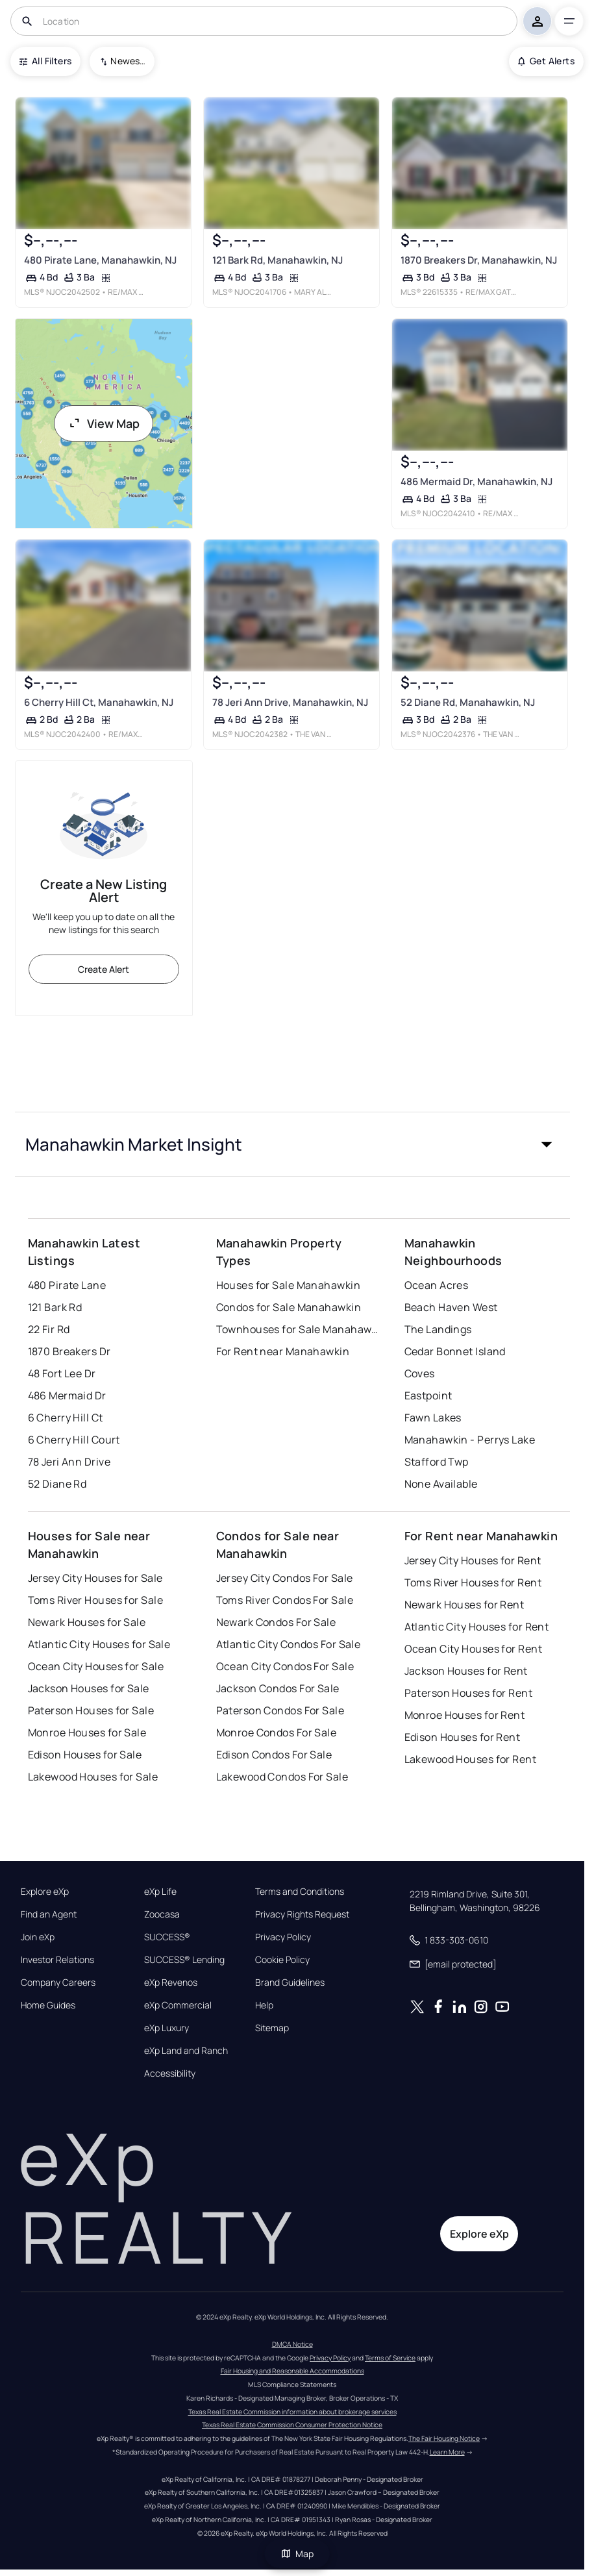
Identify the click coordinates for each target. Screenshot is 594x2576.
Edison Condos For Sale (274, 1754)
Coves (419, 1373)
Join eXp (38, 1937)
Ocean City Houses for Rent (473, 1649)
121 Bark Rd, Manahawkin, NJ (277, 260)
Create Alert (103, 969)
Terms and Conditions (299, 1891)
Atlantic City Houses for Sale (99, 1644)
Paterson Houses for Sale (91, 1710)
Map (297, 2553)
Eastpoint (428, 1395)
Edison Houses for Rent (462, 1737)
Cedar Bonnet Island (455, 1351)
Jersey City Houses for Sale (95, 1578)
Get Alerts (546, 61)
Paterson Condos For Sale (280, 1710)
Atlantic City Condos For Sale (288, 1644)
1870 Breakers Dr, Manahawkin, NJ (479, 260)
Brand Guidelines (290, 1982)
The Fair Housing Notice (444, 2438)
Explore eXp (45, 1891)
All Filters (45, 61)
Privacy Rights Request (302, 1914)
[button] (292, 1144)
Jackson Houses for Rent (466, 1671)
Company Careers (58, 1982)
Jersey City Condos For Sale (284, 1578)
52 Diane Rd (57, 1484)
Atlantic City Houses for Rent (476, 1626)
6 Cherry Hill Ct (65, 1417)
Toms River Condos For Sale (284, 1600)
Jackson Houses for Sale (88, 1688)
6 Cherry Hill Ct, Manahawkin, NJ (98, 702)
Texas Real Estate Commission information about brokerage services (292, 2411)
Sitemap (272, 2027)
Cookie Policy (282, 1959)
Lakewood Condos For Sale (282, 1776)
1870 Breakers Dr (69, 1351)
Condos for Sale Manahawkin (288, 1307)
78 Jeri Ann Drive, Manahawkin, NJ (290, 702)
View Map (104, 423)
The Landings (438, 1329)
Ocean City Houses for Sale (96, 1666)
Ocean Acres (436, 1285)
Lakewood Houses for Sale (93, 1776)
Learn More (447, 2452)
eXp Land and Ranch (186, 2050)
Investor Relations (57, 1959)
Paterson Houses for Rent (468, 1693)
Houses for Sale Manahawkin (288, 1285)
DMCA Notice (292, 2344)
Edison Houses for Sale (85, 1754)
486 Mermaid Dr (67, 1395)
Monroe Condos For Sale (276, 1732)
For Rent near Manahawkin (283, 1351)
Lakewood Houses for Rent (470, 1759)
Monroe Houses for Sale (87, 1732)
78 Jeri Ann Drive (69, 1462)
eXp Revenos (170, 1982)
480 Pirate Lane (67, 1285)
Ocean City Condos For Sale (285, 1666)
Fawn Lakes (433, 1417)
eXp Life (160, 1891)
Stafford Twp (436, 1462)
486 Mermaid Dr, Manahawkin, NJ (476, 481)
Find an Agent (49, 1914)
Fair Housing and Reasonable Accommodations (292, 2370)
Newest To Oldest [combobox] (127, 61)
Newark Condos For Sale (276, 1622)
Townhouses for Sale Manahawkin (297, 1329)
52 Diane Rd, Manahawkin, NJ (468, 702)
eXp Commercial (178, 2005)
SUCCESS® (167, 1937)
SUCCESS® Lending (184, 1959)
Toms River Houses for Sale (95, 1600)
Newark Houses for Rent (464, 1604)
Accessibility (169, 2073)
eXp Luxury (166, 2027)
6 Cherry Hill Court (74, 1439)
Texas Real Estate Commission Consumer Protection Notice (292, 2424)
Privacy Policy (283, 1937)
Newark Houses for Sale (87, 1622)
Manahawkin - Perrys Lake (470, 1439)
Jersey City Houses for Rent (472, 1560)
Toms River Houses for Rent (472, 1582)
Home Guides (48, 2005)
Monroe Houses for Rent (464, 1715)
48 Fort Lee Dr (62, 1373)
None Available (441, 1484)
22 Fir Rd (49, 1329)
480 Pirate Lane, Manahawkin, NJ (99, 260)
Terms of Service (390, 2357)
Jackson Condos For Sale (278, 1688)
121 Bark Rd (55, 1307)
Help (264, 2005)
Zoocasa (162, 1914)
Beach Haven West (451, 1307)
